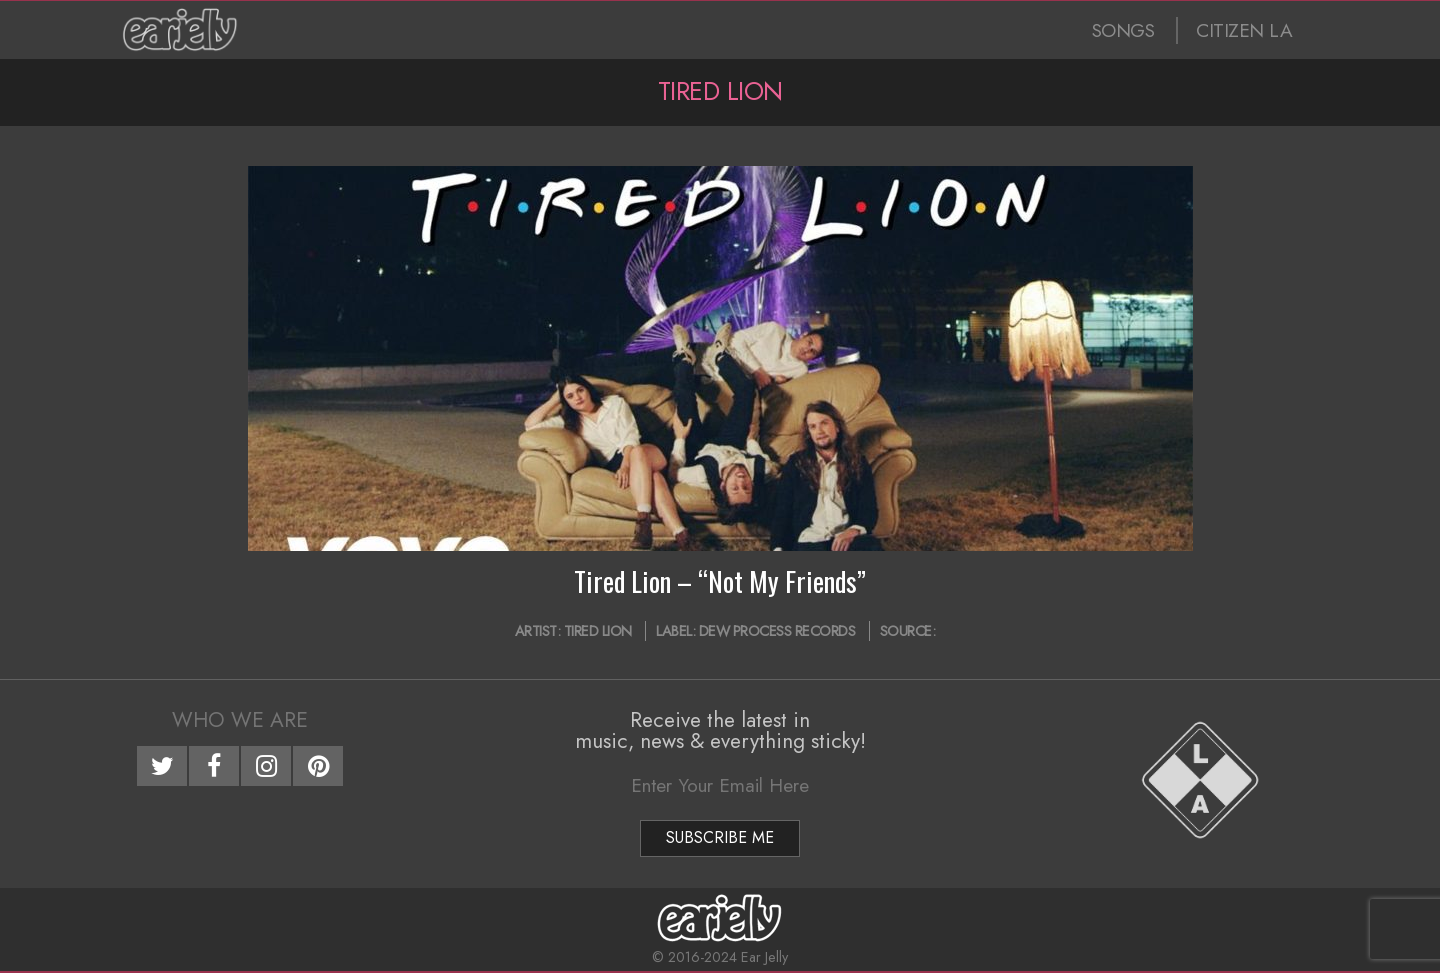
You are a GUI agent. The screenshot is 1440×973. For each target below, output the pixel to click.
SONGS (1123, 30)
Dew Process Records (777, 631)
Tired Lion (598, 631)
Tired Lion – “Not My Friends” (720, 581)
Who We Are (240, 720)
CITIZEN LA (1244, 30)
